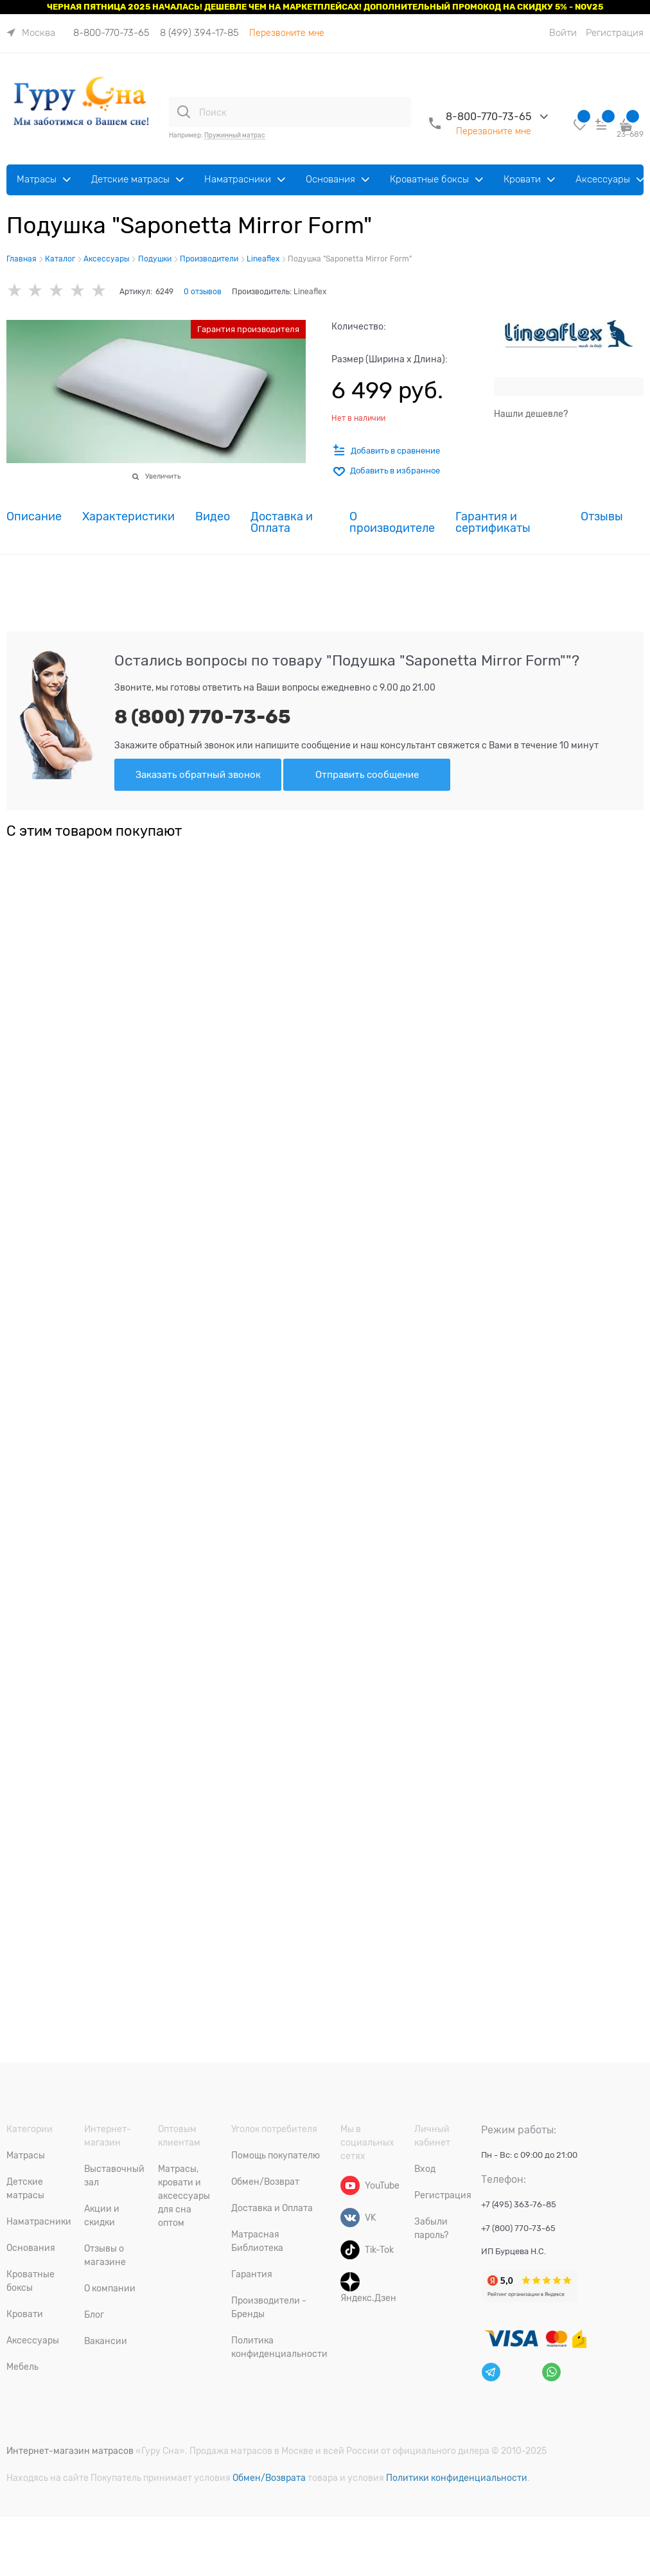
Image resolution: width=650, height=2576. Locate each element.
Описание (34, 517)
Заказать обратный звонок (198, 775)
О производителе (392, 522)
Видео (212, 517)
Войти (563, 33)
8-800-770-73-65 (111, 33)
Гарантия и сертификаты (493, 522)
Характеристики (128, 517)
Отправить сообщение (367, 775)
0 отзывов (203, 291)
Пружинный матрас (234, 135)
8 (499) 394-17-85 (199, 33)
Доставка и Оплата (281, 522)
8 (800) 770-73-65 (202, 716)
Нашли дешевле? (531, 414)
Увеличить (162, 476)
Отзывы (602, 517)
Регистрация (615, 33)
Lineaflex (310, 291)
